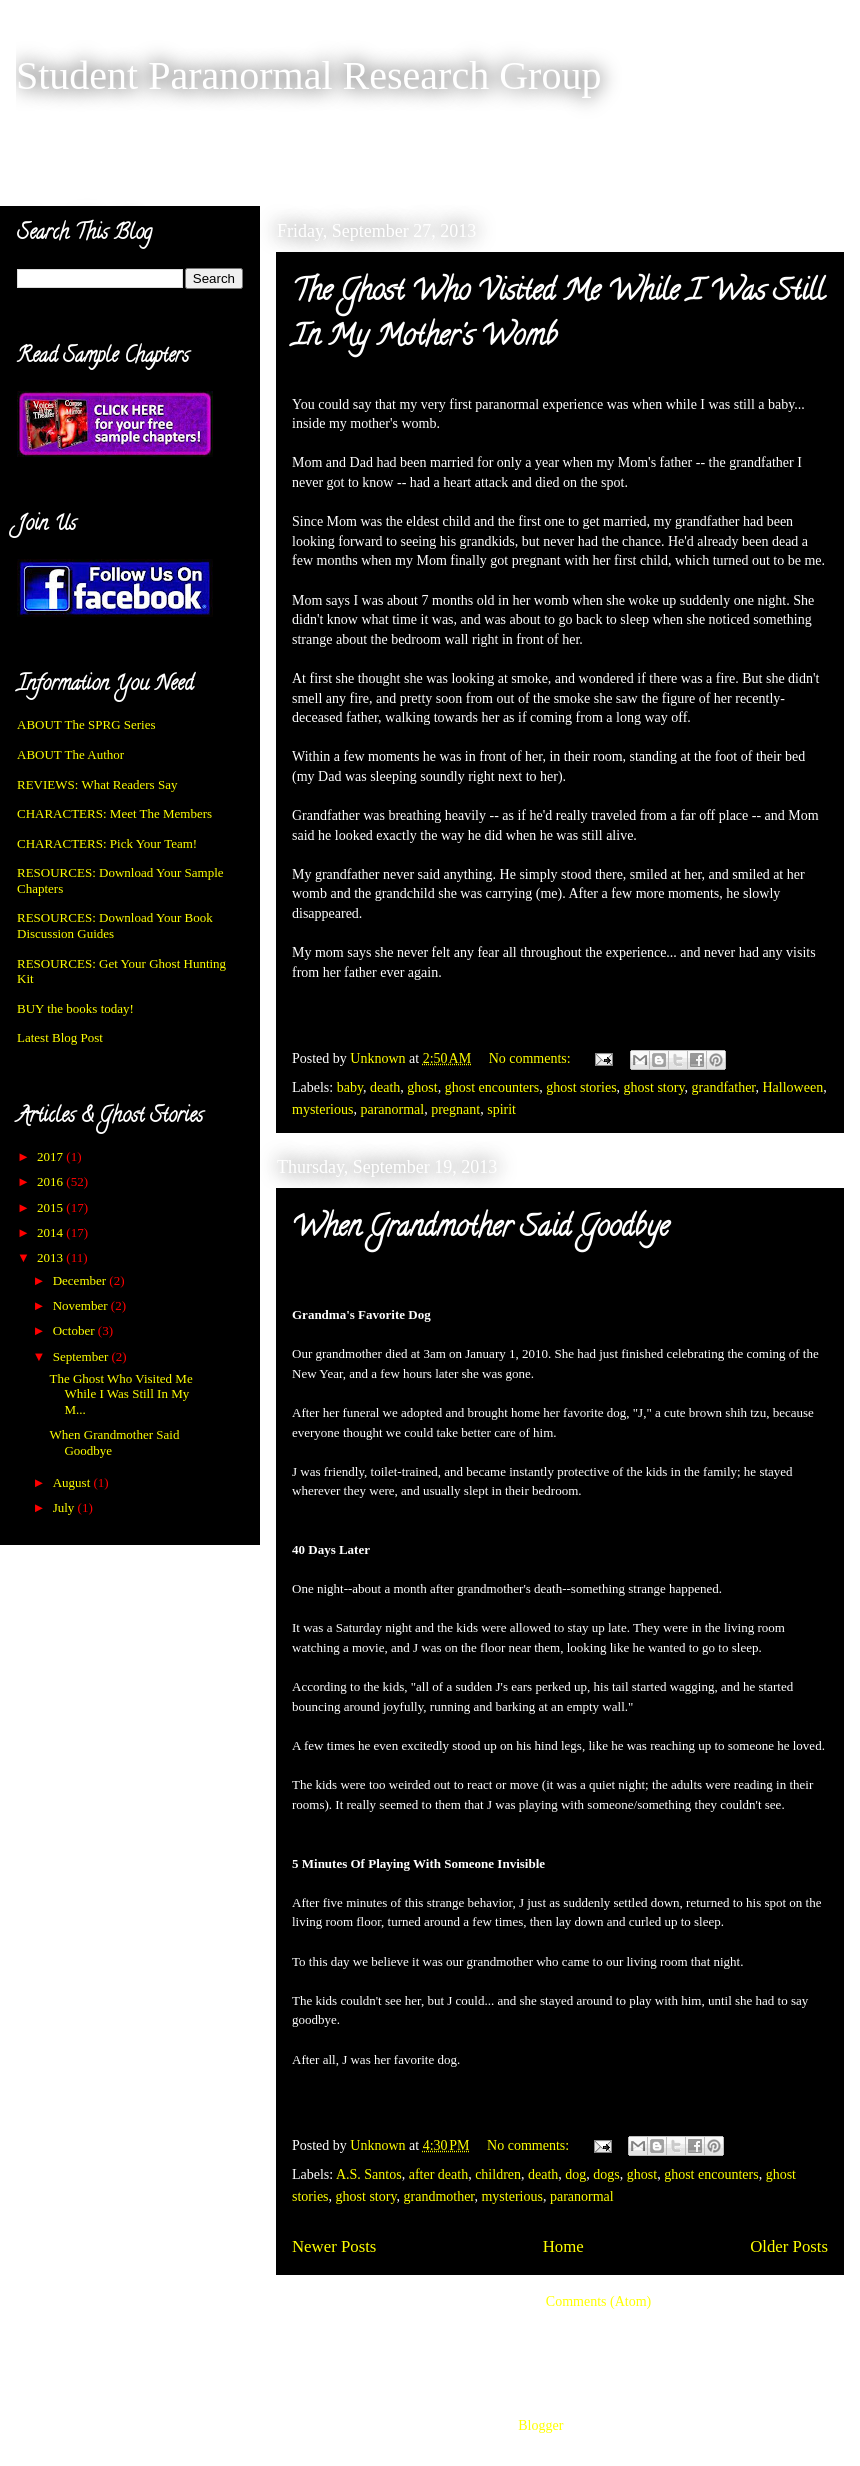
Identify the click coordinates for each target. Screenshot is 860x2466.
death (385, 1087)
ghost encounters (492, 1087)
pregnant (455, 1109)
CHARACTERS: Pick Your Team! (107, 843)
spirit (501, 1109)
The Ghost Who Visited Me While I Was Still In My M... (120, 1394)
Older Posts (789, 2246)
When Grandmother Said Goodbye (480, 1229)
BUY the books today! (75, 1008)
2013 (51, 1257)
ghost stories (581, 1087)
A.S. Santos (369, 2174)
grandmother (439, 2196)
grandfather (724, 1087)
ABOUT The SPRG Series (86, 724)
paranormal (392, 1109)
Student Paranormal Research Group (308, 75)
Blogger (540, 2425)
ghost (422, 1087)
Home (563, 2246)
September (82, 1356)
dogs (606, 2174)
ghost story (654, 1087)
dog (575, 2174)
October (75, 1330)
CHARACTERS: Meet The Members (114, 813)
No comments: (532, 1058)
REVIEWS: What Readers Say (97, 784)
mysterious (322, 1109)
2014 (51, 1232)
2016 (51, 1181)
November (82, 1305)
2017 (51, 1156)
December (81, 1280)
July (65, 1507)
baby (350, 1087)
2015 (51, 1207)
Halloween (792, 1087)
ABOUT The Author (70, 754)
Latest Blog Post (60, 1037)
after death (438, 2174)
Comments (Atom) (598, 2301)
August (73, 1482)
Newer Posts (334, 2246)
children (498, 2174)
